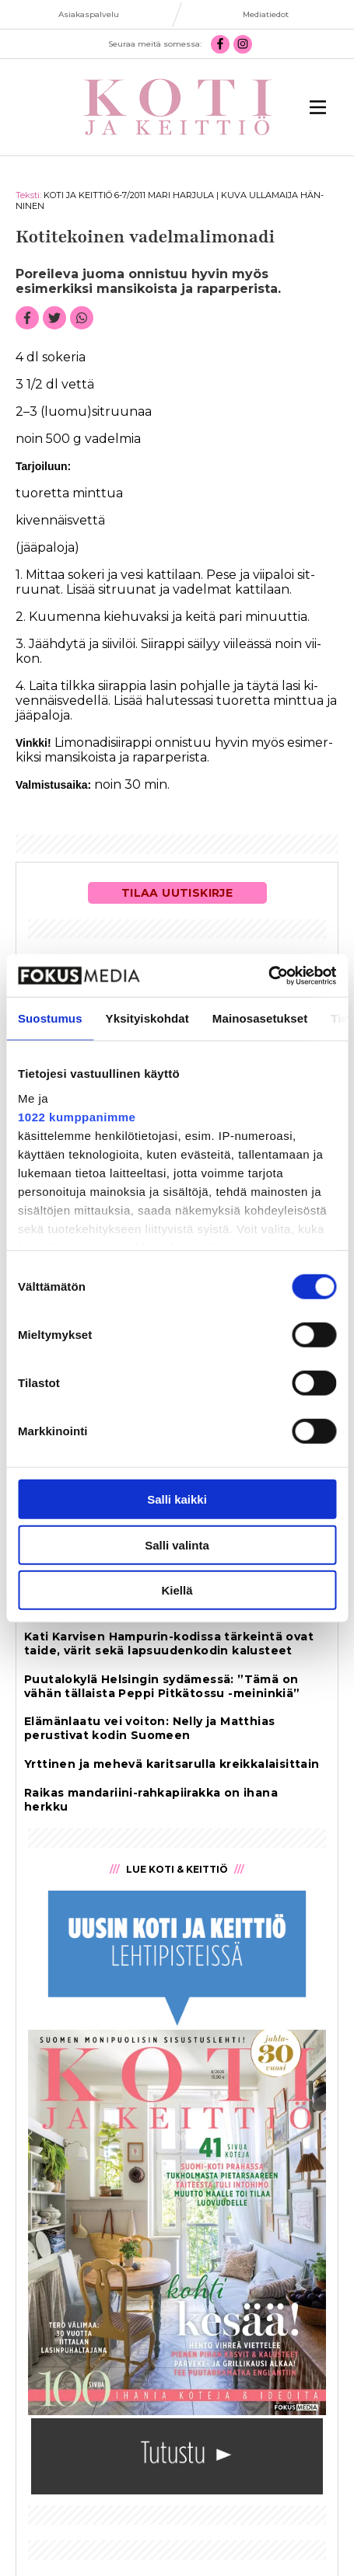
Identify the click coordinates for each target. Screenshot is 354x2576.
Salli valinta (177, 1544)
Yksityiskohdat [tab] (147, 1018)
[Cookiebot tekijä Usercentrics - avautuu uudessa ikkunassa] (268, 975)
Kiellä (176, 1590)
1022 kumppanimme (76, 1116)
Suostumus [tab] (50, 1018)
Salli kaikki (177, 1499)
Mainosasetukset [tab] (259, 1018)
